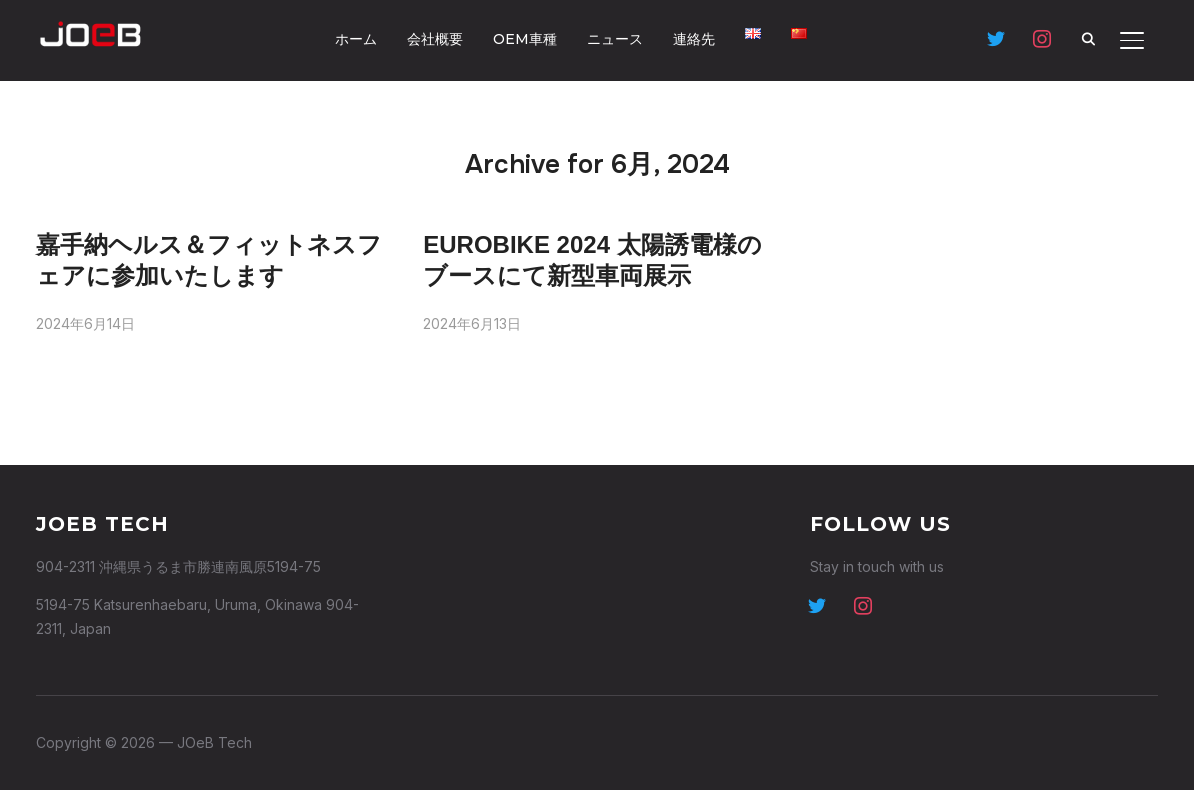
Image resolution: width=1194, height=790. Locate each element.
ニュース (615, 39)
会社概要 (435, 39)
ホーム (356, 39)
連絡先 (694, 39)
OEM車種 (525, 39)
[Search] (1088, 38)
